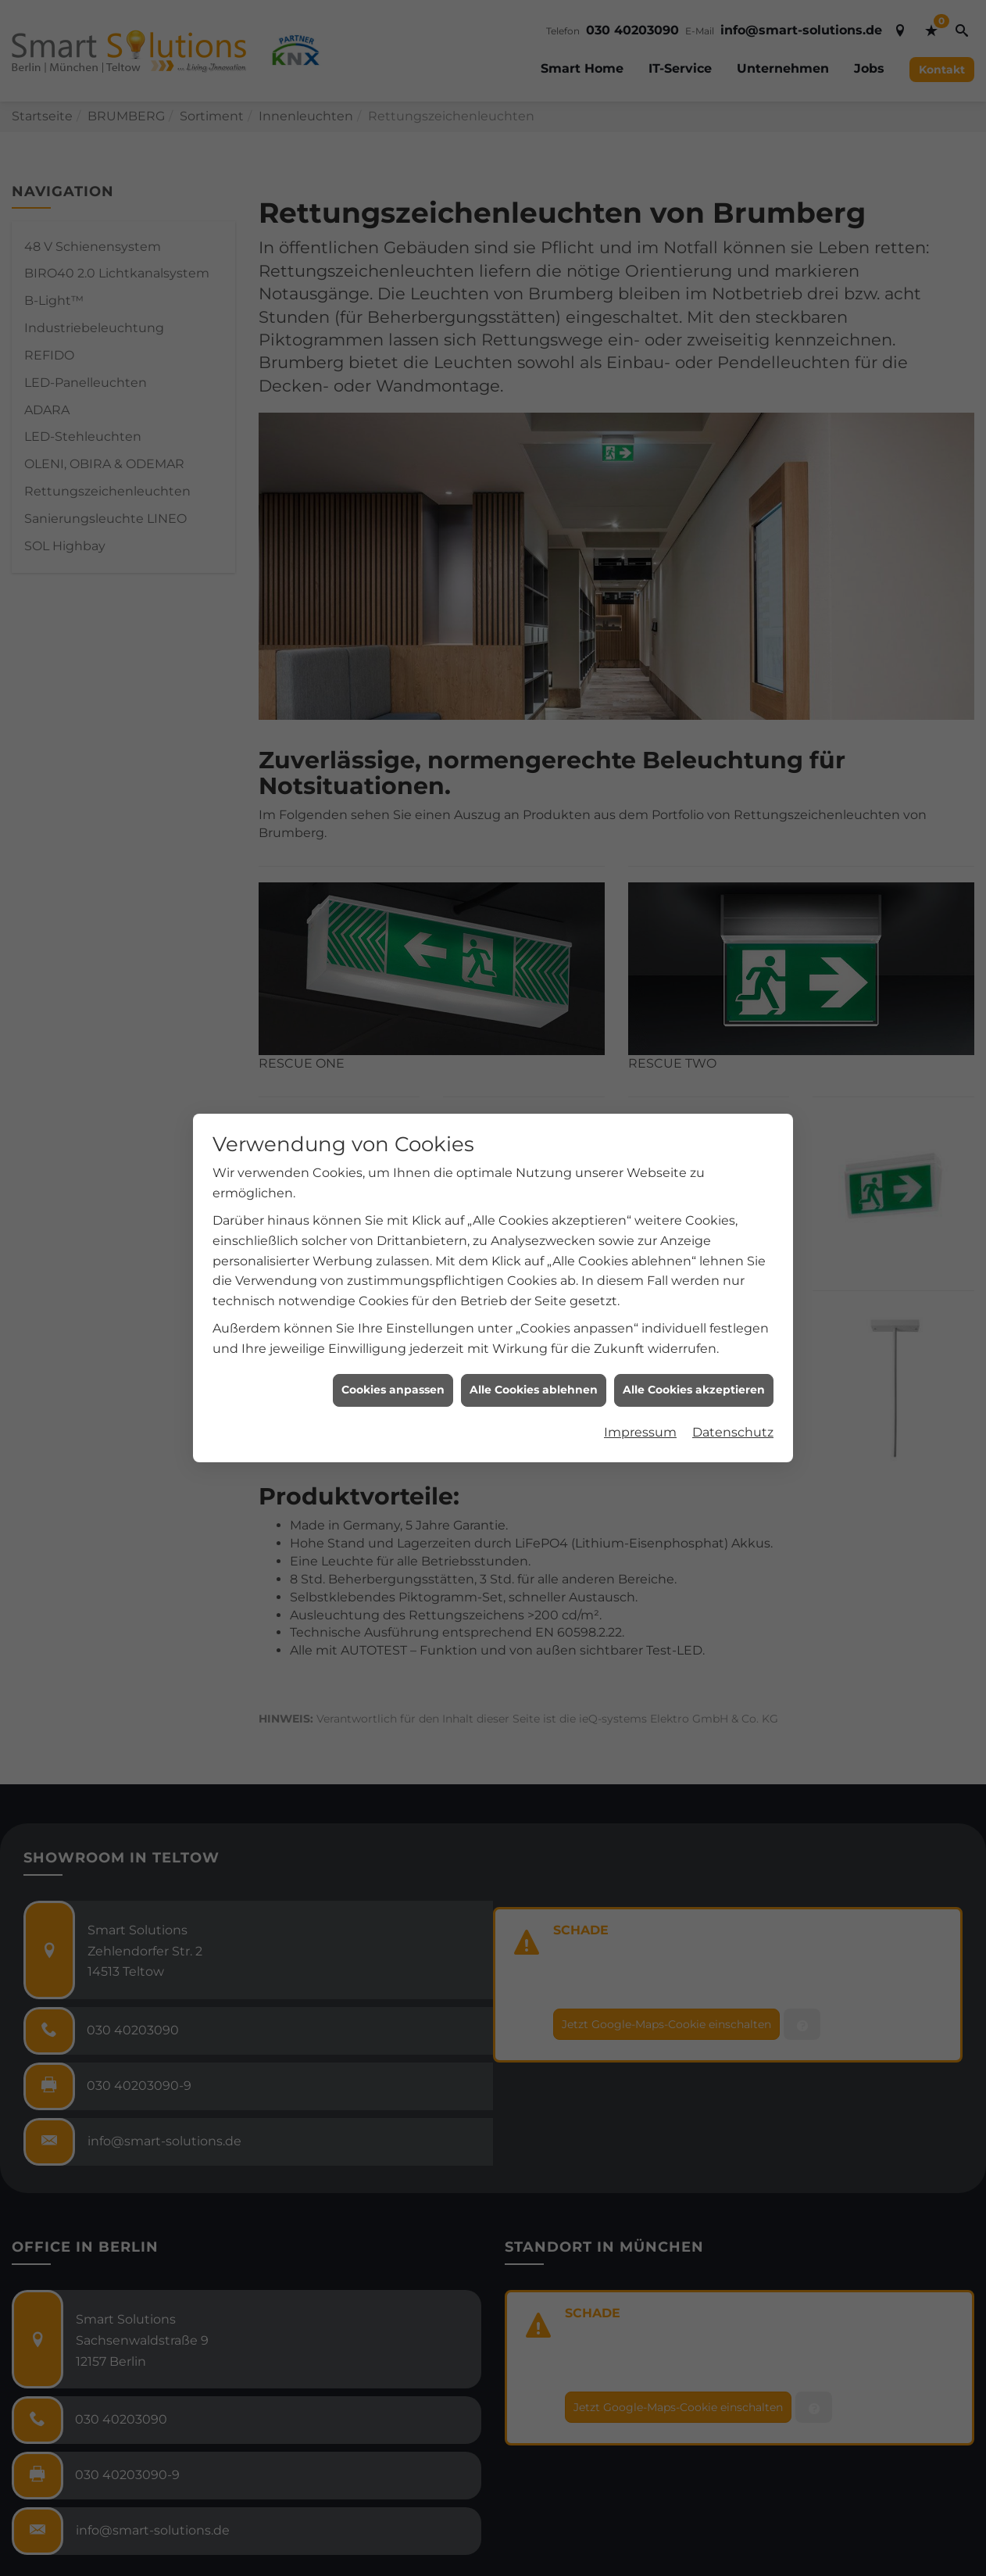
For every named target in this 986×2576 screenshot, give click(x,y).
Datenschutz (732, 1432)
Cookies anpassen (393, 1390)
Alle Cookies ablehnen (534, 1390)
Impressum (640, 1432)
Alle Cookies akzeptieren (694, 1390)
